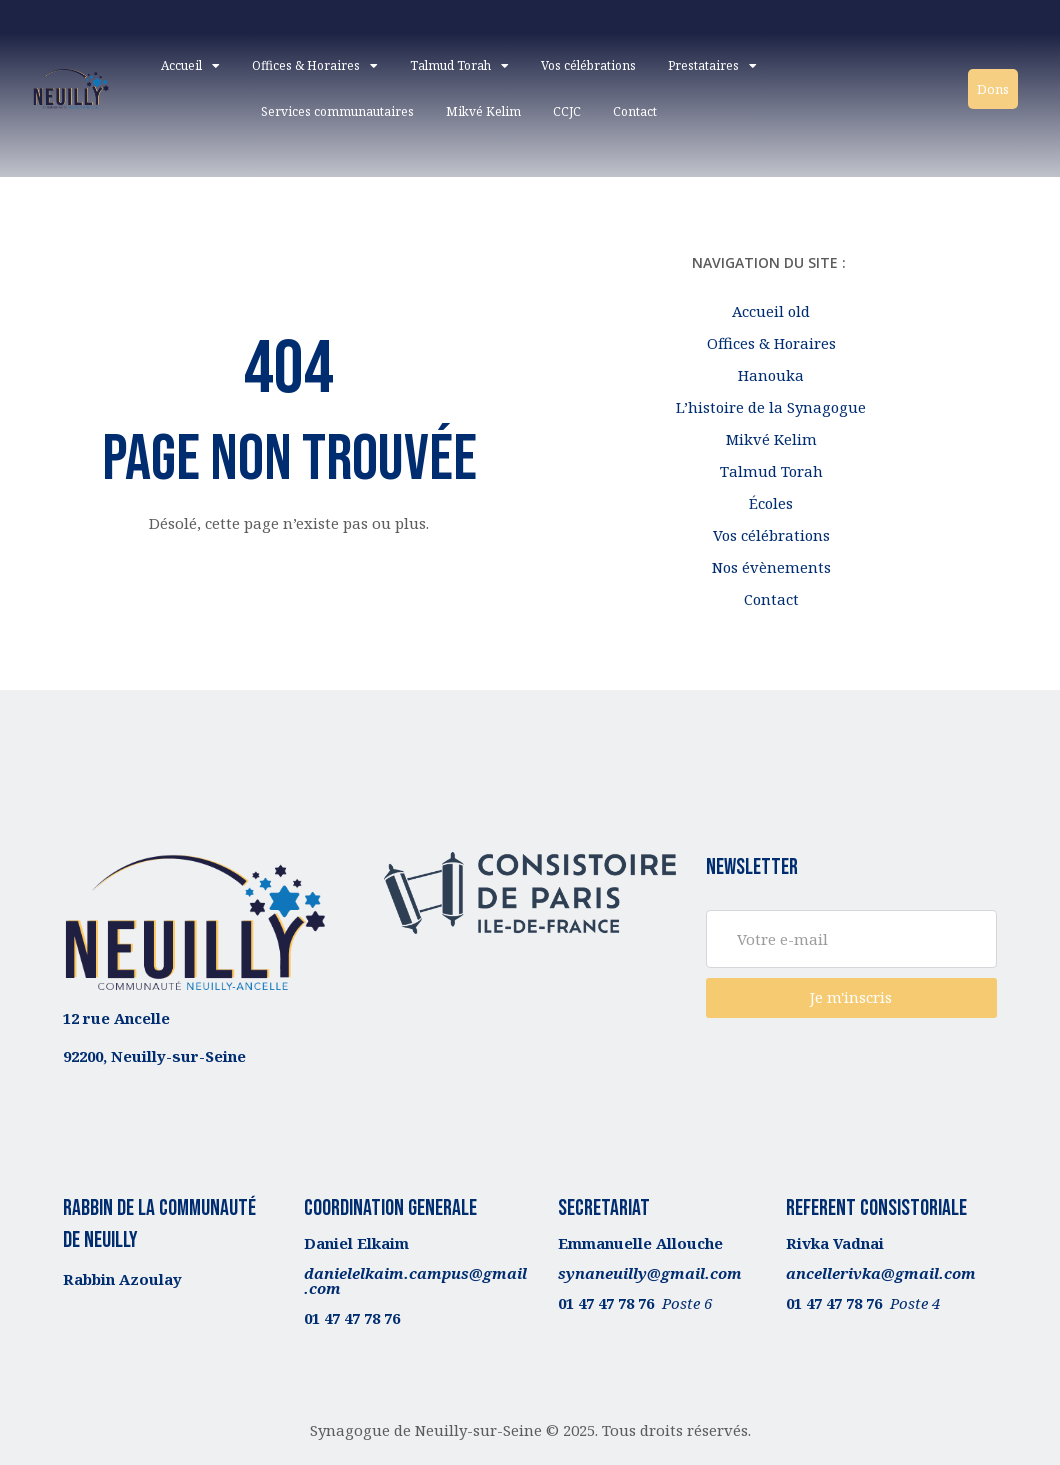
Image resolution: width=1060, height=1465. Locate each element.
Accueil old (771, 311)
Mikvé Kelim (483, 111)
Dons (993, 89)
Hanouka (771, 375)
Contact (635, 111)
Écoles (771, 503)
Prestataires (712, 66)
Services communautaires (337, 111)
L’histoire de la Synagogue (771, 407)
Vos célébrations (588, 65)
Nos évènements (771, 567)
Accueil (190, 66)
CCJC (567, 111)
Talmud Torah (459, 66)
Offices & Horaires (315, 66)
